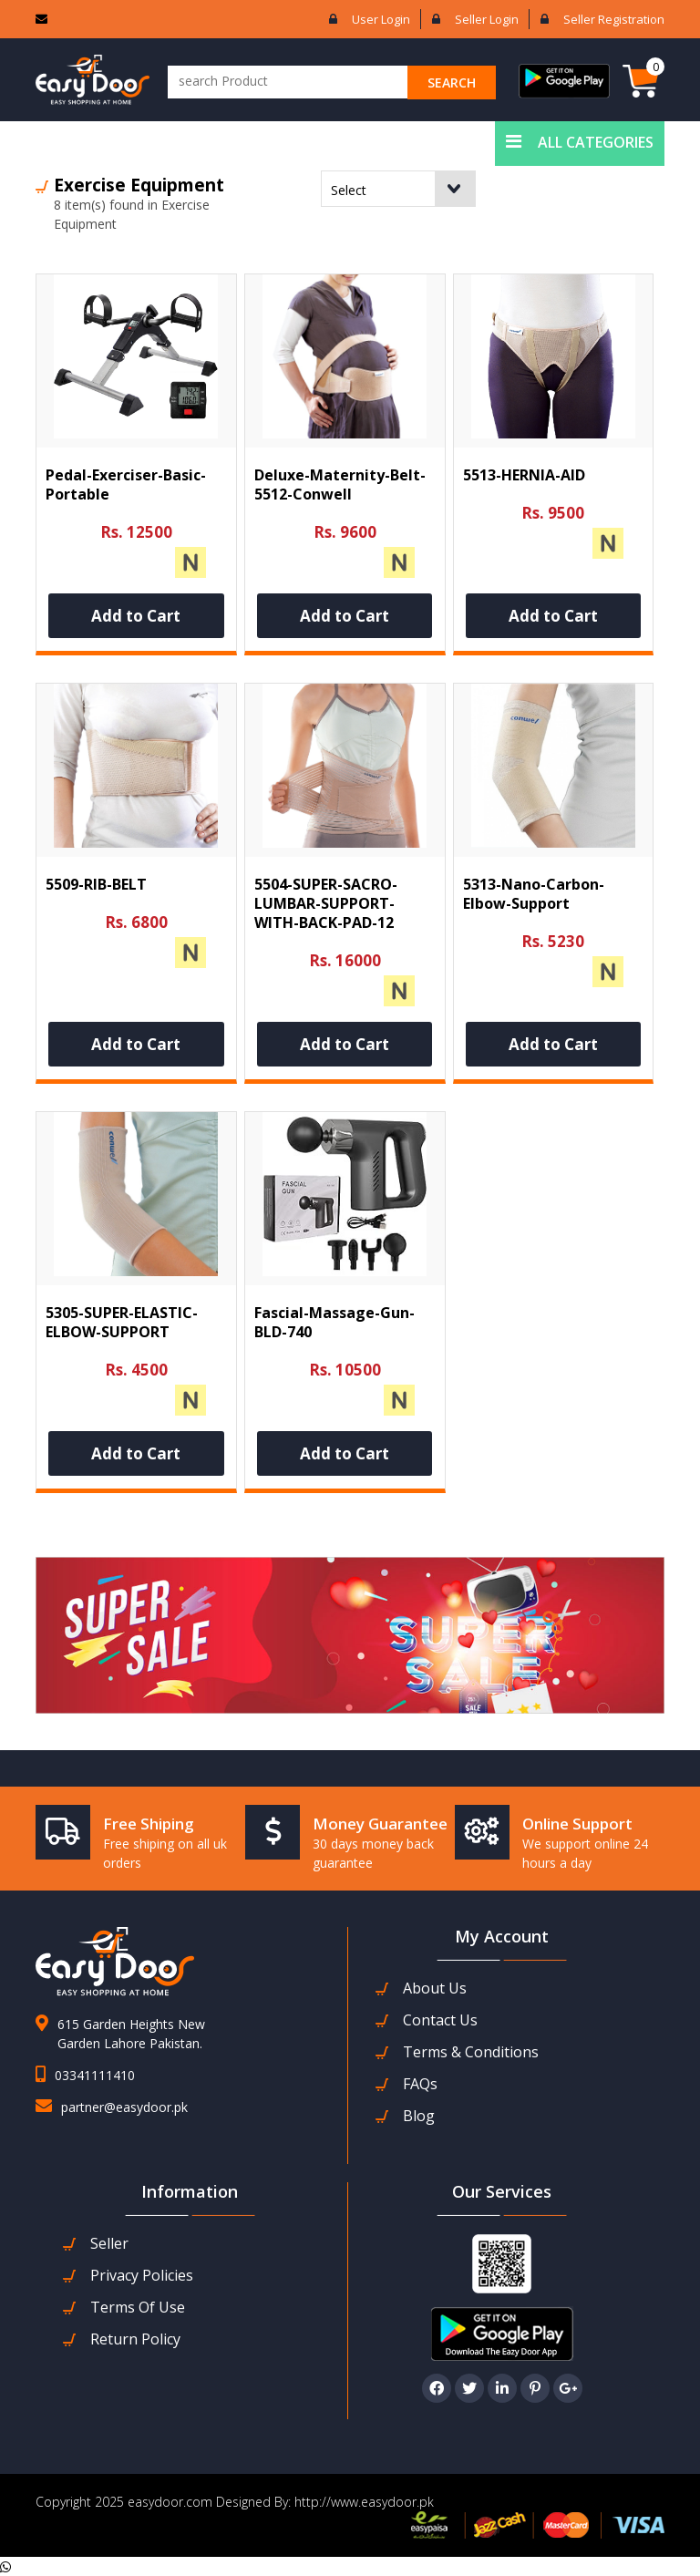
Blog (419, 2116)
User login (381, 19)
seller (109, 2243)
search (451, 82)
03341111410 (95, 2075)
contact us (440, 2020)
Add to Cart (135, 615)
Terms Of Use (137, 2307)
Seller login (487, 19)
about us (435, 1988)
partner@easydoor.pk (124, 2107)
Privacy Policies (141, 2275)
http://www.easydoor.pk (362, 2501)
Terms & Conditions (471, 2052)
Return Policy (135, 2339)
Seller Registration (613, 19)
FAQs (420, 2084)
